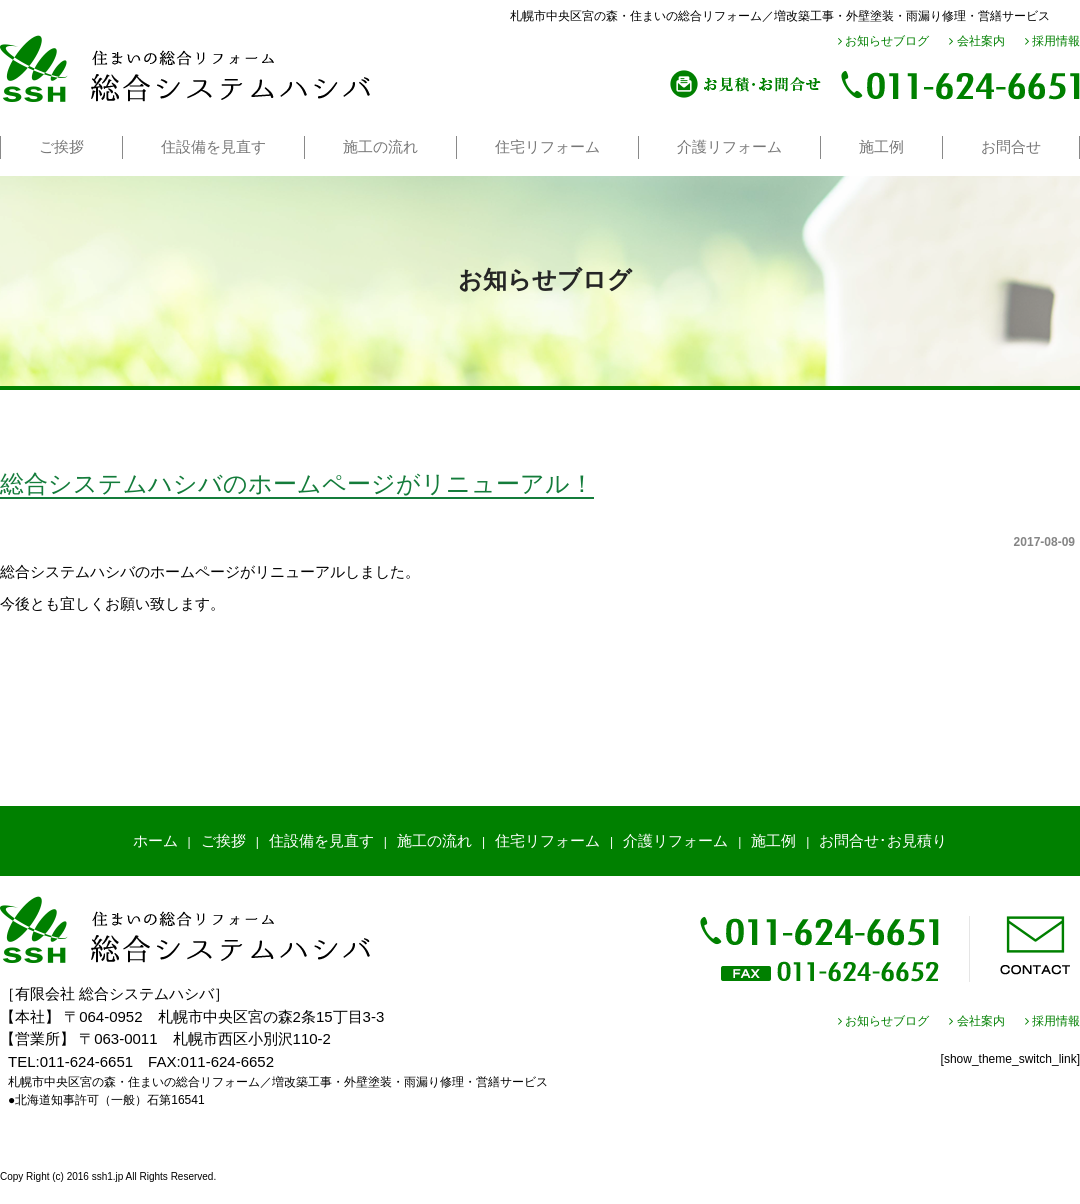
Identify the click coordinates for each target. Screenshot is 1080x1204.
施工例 (881, 146)
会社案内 (976, 41)
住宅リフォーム (547, 146)
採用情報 (1052, 41)
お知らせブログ (883, 41)
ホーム (155, 840)
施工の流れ (380, 146)
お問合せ (1011, 146)
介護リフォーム (729, 146)
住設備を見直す (213, 146)
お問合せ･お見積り (883, 840)
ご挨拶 (61, 146)
